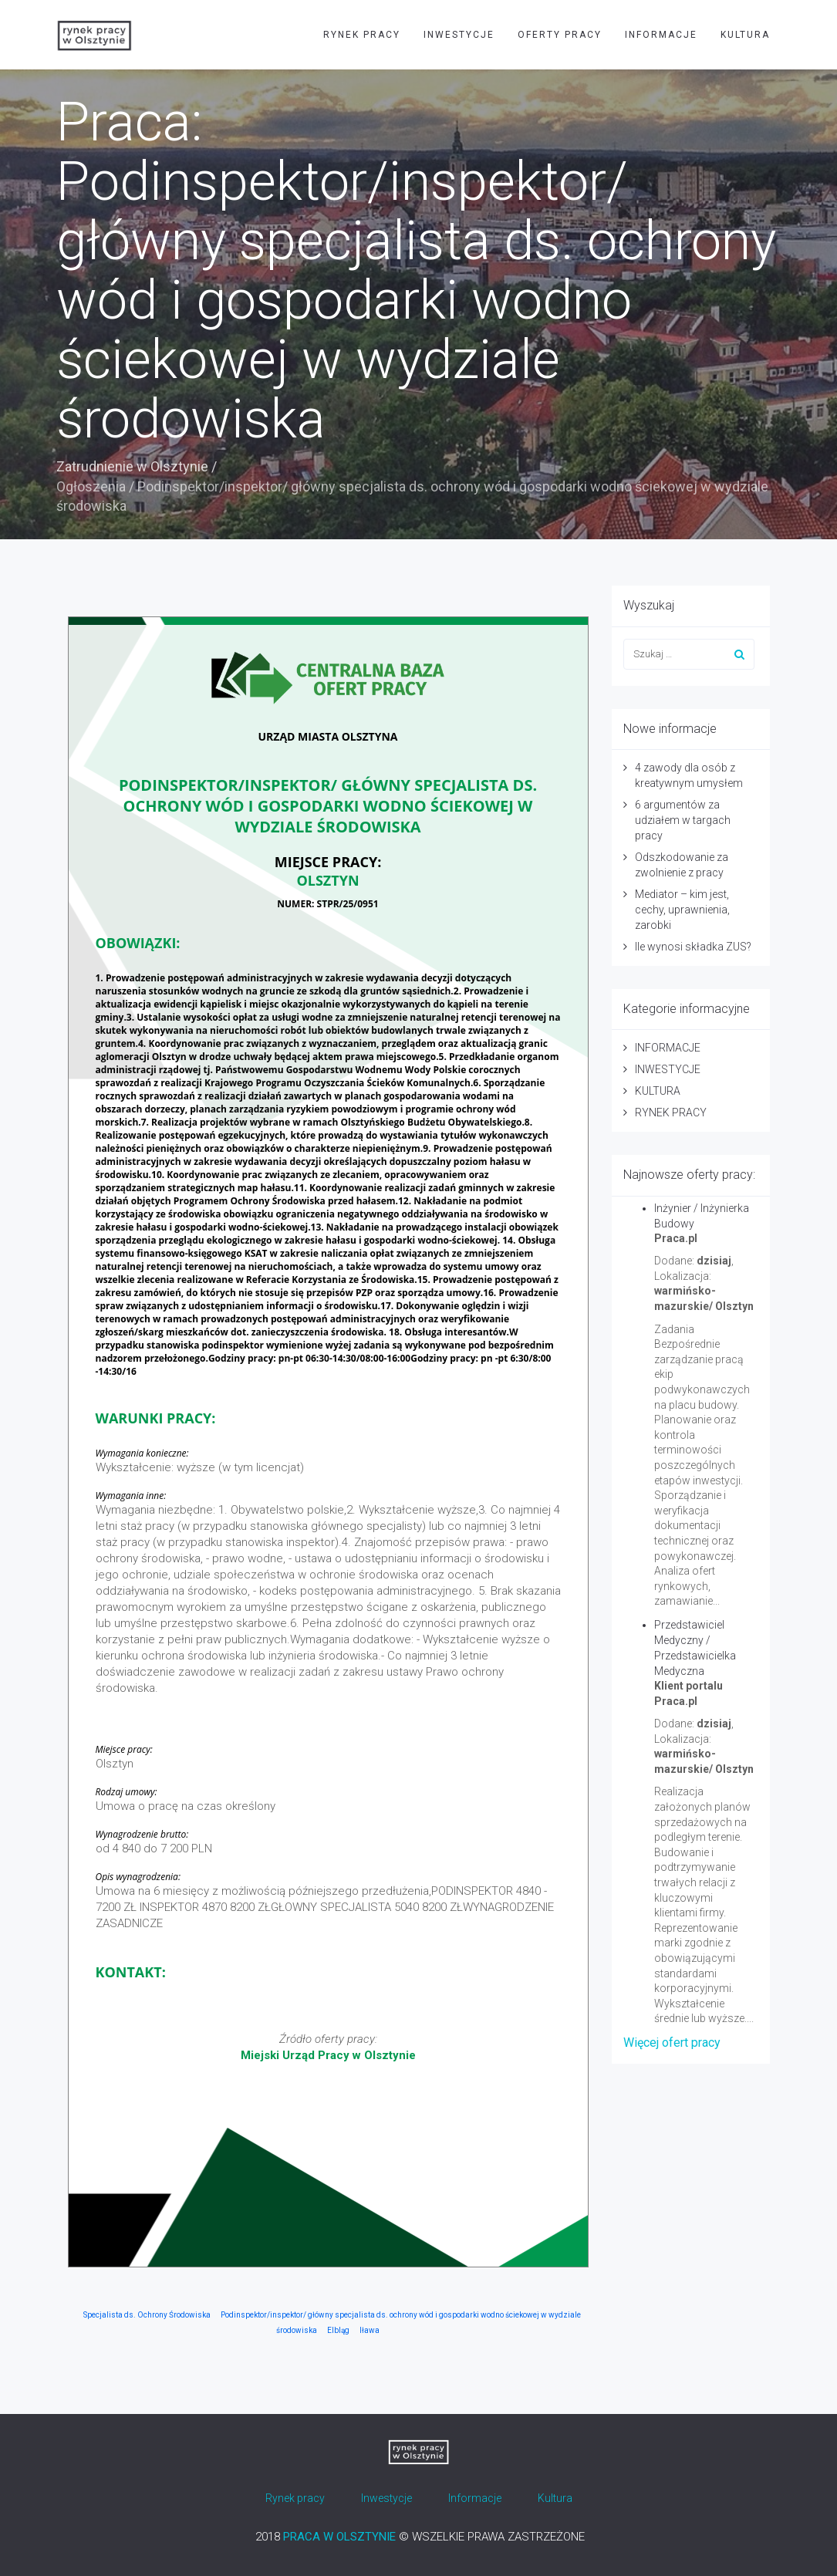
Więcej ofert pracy (672, 2042)
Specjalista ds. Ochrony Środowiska (147, 2315)
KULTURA (745, 34)
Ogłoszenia (91, 486)
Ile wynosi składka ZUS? (693, 946)
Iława (369, 2330)
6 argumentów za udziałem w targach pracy (683, 820)
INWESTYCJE (459, 34)
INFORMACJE (661, 34)
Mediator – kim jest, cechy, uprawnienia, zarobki (682, 909)
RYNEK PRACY (361, 34)
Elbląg (338, 2330)
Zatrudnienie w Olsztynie (132, 466)
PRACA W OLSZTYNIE (339, 2537)
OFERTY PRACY (560, 34)
